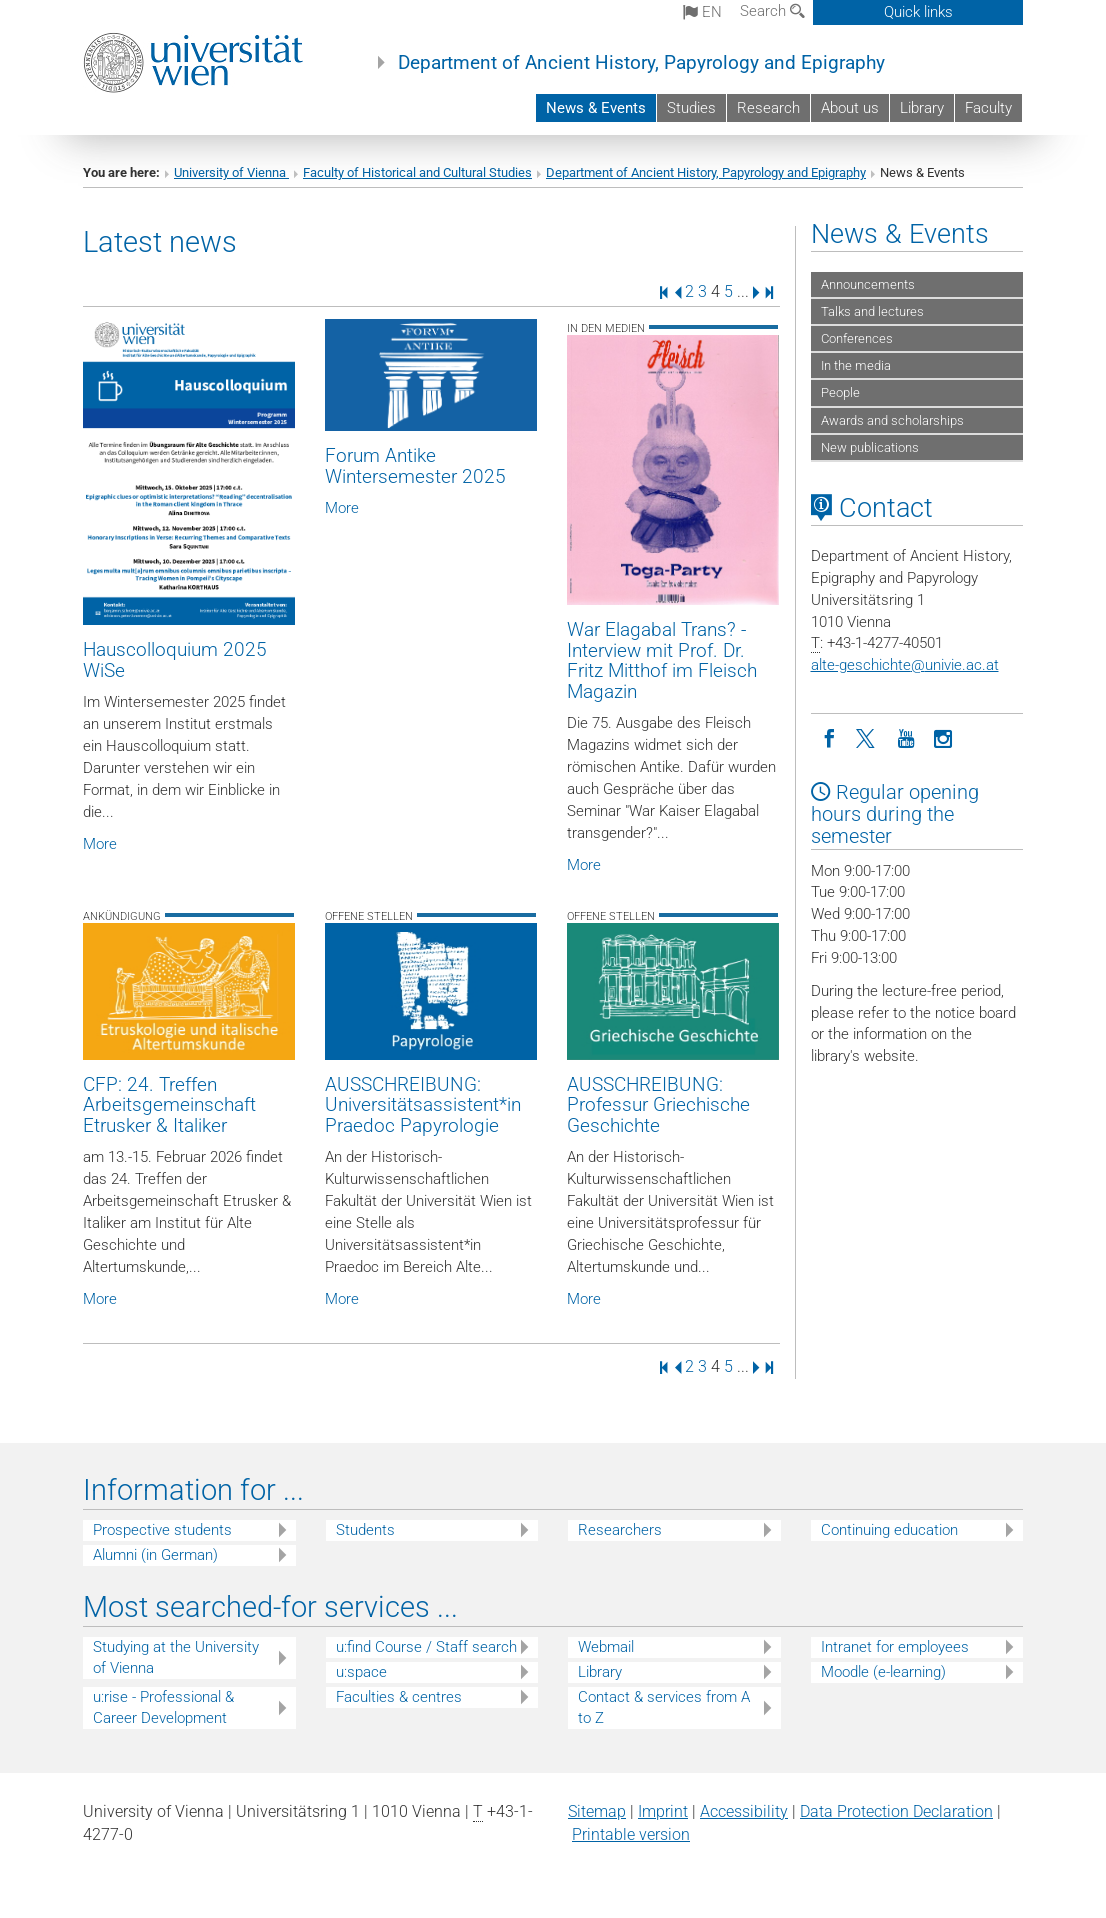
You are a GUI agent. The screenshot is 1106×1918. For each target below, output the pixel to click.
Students (365, 1530)
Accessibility (744, 1811)
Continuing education (889, 1530)
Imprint (663, 1811)
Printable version (631, 1834)
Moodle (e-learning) (883, 1672)
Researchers (620, 1530)
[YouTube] (906, 737)
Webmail (606, 1647)
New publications (870, 447)
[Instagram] (944, 737)
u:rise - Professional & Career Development (163, 1707)
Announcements (868, 284)
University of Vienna (231, 172)
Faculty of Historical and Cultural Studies (417, 172)
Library (922, 108)
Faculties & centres (399, 1697)
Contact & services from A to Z (664, 1707)
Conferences (857, 338)
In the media (856, 365)
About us (850, 108)
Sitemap (597, 1811)
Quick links (918, 12)
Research (768, 108)
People (840, 392)
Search (772, 11)
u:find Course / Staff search (426, 1647)
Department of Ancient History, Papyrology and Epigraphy (641, 63)
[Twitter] (868, 737)
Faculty (988, 108)
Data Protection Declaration (896, 1811)
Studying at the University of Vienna (176, 1657)
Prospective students (162, 1530)
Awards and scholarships (892, 420)
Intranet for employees (895, 1647)
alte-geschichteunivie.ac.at (905, 665)
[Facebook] (830, 737)
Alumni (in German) (155, 1555)
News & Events (596, 108)
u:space (361, 1672)
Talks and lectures (872, 311)
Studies (691, 108)
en (702, 12)
